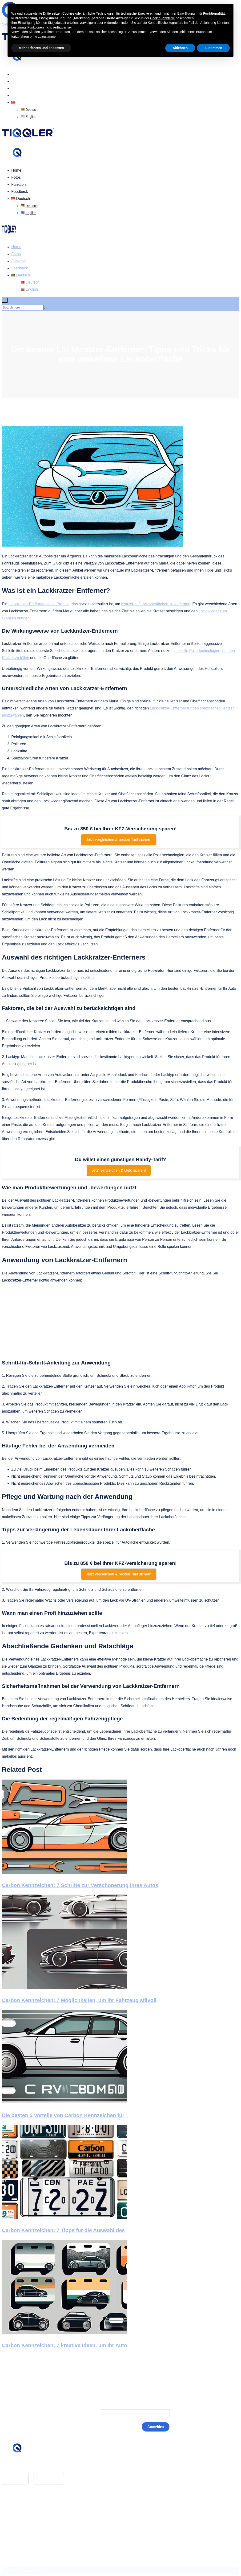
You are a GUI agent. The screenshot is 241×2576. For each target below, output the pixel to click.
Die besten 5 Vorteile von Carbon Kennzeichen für (63, 2115)
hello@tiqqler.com (26, 2466)
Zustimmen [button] (213, 48)
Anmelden (155, 2427)
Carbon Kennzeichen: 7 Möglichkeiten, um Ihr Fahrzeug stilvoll (79, 2000)
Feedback (19, 95)
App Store (15, 2479)
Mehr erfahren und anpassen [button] (41, 48)
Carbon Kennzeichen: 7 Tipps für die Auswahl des (63, 2230)
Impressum (20, 2513)
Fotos (16, 81)
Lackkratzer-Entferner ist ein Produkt (39, 604)
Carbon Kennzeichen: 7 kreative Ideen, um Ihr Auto (64, 2345)
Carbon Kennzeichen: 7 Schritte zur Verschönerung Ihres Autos (80, 1885)
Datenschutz (21, 2520)
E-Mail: (85, 2413)
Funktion (18, 88)
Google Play (48, 2479)
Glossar (17, 2506)
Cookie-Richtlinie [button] (162, 18)
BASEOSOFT (36, 2570)
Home (16, 74)
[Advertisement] (120, 1321)
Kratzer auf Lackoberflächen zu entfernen (155, 604)
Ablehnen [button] (180, 48)
